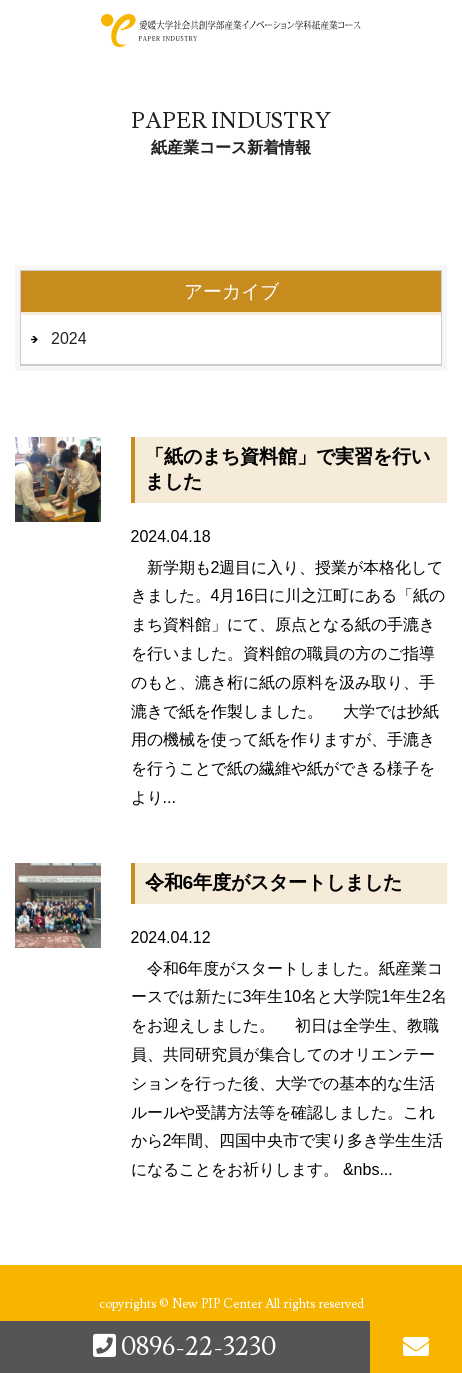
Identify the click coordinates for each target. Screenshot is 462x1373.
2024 (69, 338)
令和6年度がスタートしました (274, 882)
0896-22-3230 (184, 1347)
